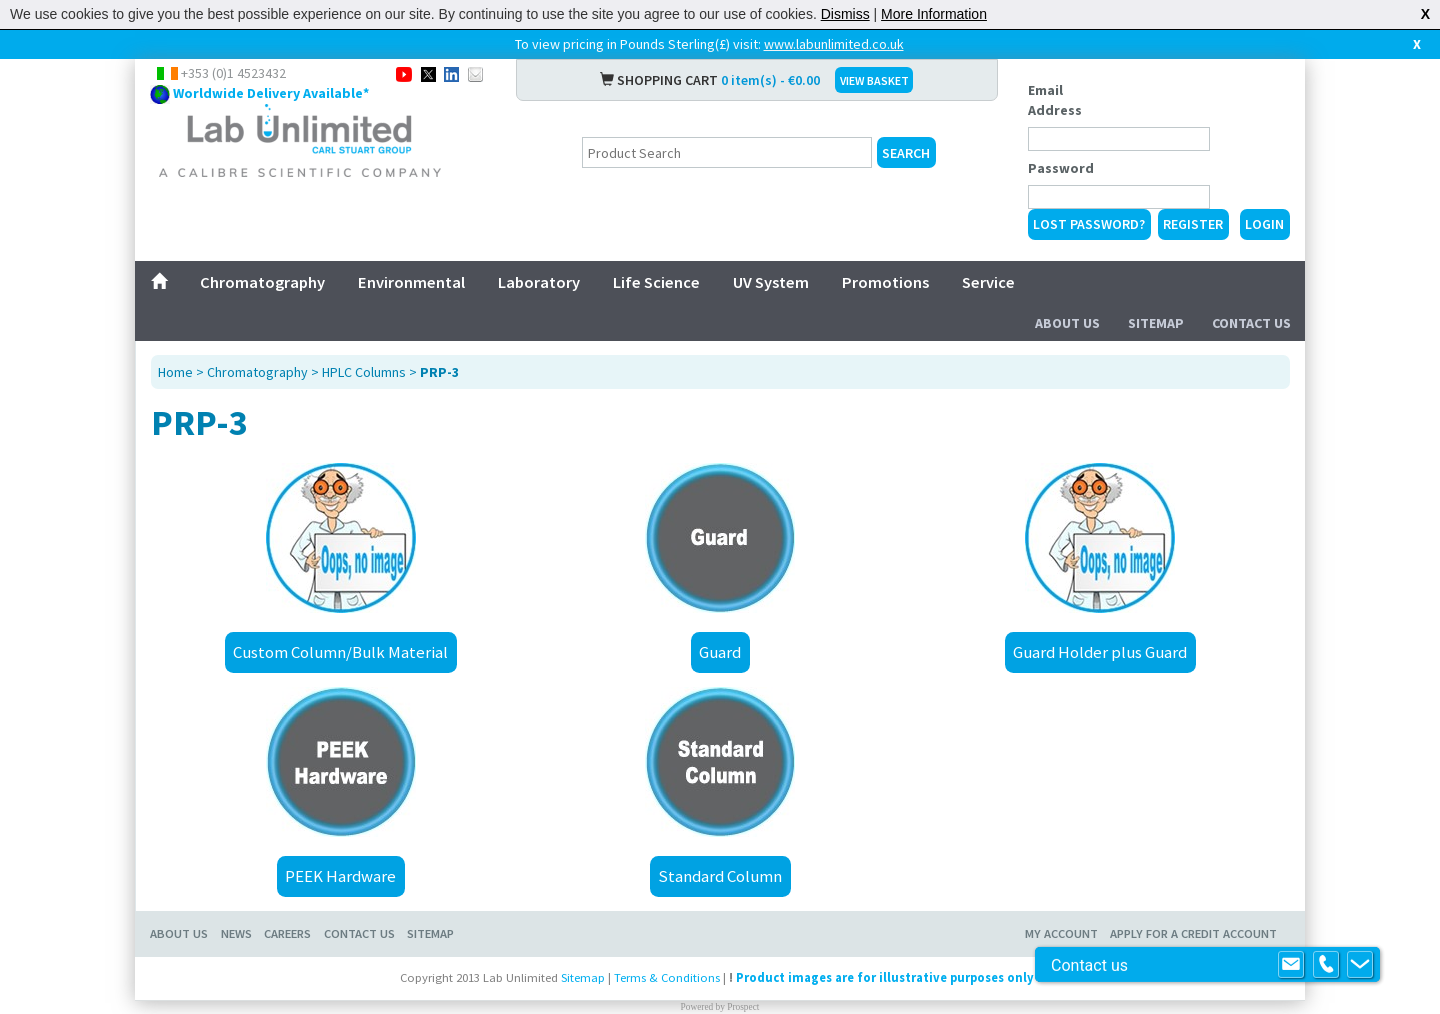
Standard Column (720, 876)
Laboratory (539, 282)
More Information (934, 14)
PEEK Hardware (340, 876)
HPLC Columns (364, 372)
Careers (287, 933)
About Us (1067, 323)
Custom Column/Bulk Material (340, 652)
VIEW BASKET (874, 80)
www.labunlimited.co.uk (834, 44)
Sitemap (1156, 323)
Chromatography (262, 282)
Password (1061, 168)
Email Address (1055, 100)
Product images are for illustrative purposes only (885, 977)
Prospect (743, 1007)
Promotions (885, 282)
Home (175, 372)
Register (1193, 224)
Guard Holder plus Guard (1100, 652)
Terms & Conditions (667, 977)
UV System (771, 282)
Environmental (411, 282)
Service (988, 282)
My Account (1061, 933)
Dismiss (845, 14)
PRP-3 (439, 372)
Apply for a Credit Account (1193, 933)
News (236, 933)
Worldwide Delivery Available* (271, 93)
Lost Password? (1089, 224)
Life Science (656, 282)
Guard (720, 652)
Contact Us (1251, 323)
